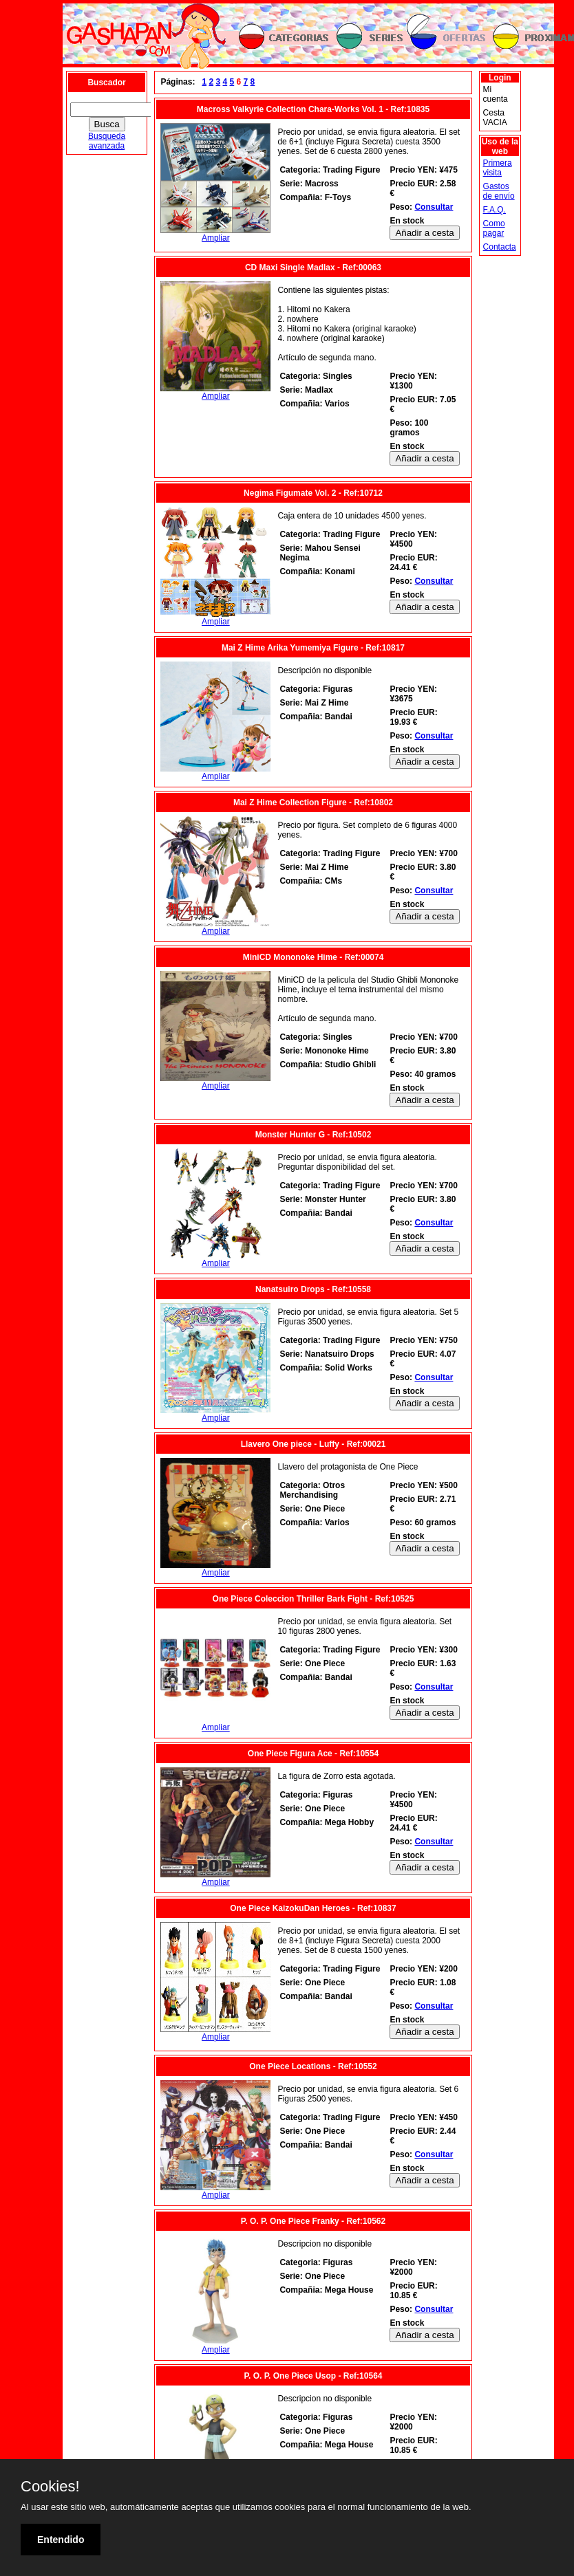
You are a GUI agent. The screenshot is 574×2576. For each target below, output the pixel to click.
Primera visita (497, 167)
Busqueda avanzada (106, 141)
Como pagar (494, 228)
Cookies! (50, 2486)
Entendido (60, 2539)
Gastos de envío (499, 191)
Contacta (499, 247)
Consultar (433, 207)
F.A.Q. (494, 210)
